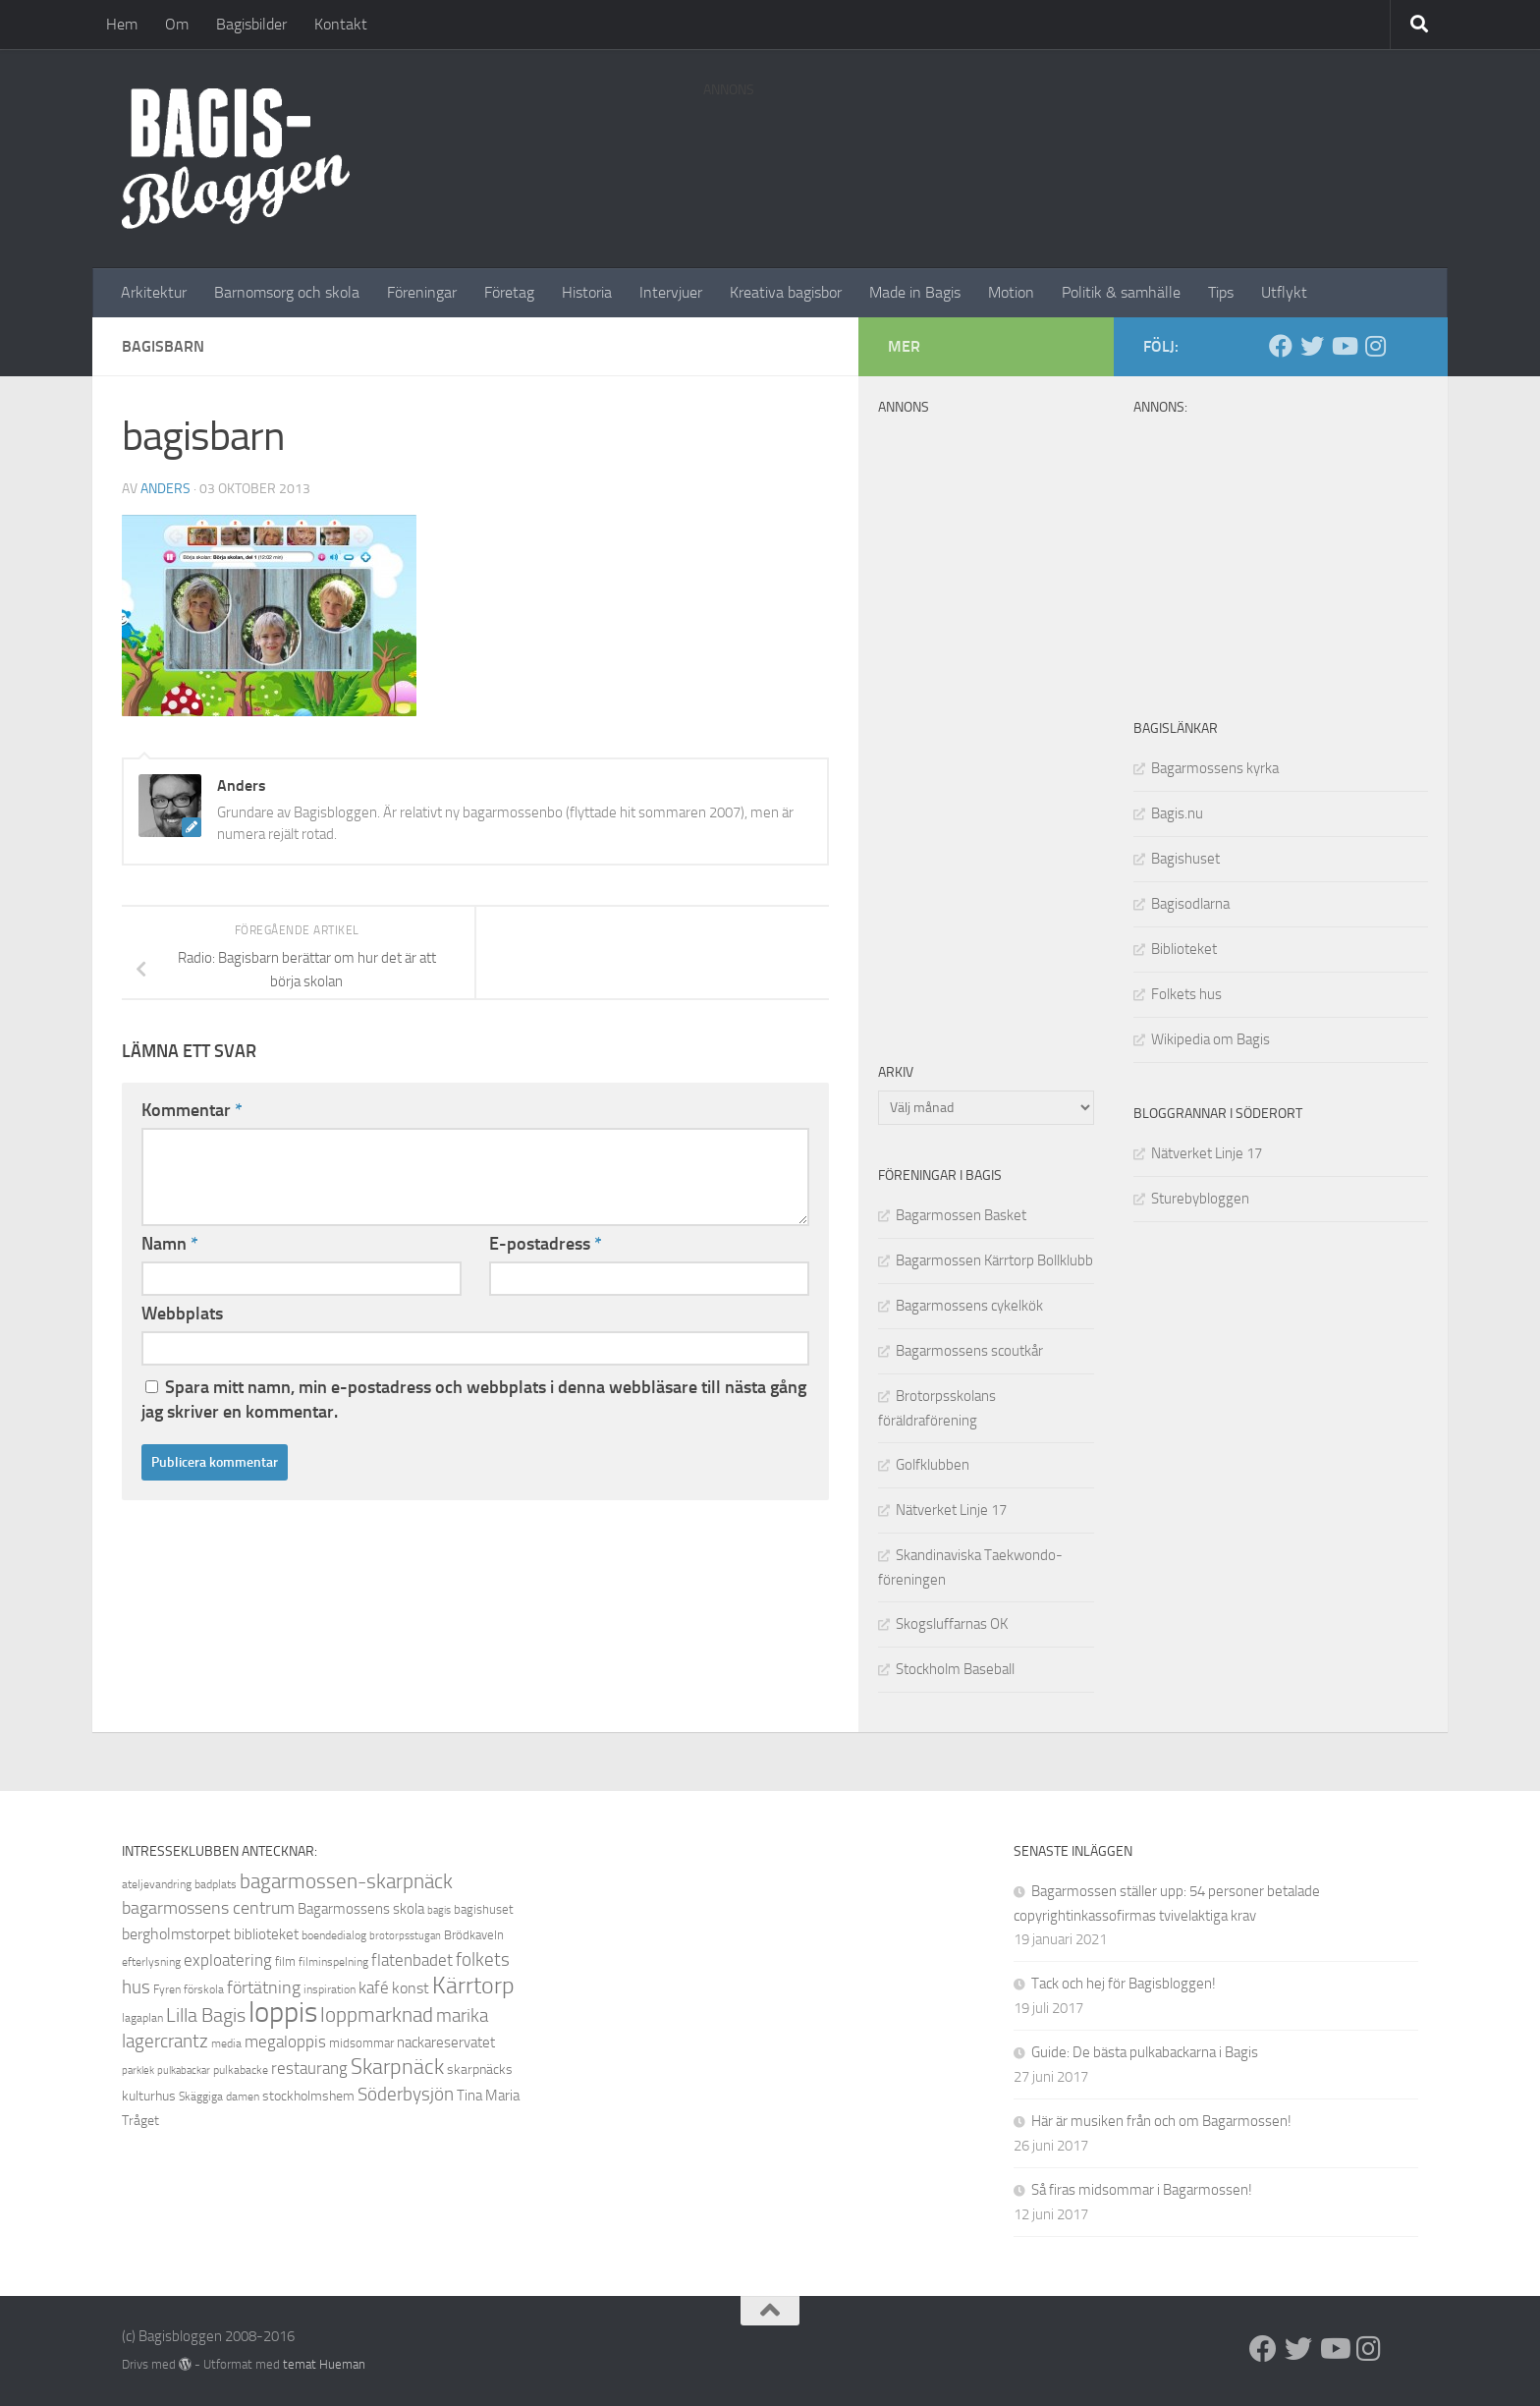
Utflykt (1284, 292)
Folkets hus (1186, 994)
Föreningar (422, 292)
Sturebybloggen (1200, 1198)
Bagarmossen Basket (961, 1215)
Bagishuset (1185, 858)
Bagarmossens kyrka (1215, 768)
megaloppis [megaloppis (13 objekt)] (285, 2041)
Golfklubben (932, 1465)
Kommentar (192, 1110)
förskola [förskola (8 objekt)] (204, 1989)
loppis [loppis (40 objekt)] (282, 2012)
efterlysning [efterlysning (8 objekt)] (151, 1962)
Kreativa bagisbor (786, 292)
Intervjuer (670, 292)
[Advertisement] (1060, 152)
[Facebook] (1280, 346)
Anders (165, 488)
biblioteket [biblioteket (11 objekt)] (266, 1934)
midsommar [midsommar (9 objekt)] (361, 2043)
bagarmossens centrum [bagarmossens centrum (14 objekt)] (208, 1908)
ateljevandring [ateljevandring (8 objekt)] (157, 1884)
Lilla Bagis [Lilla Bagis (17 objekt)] (206, 2015)
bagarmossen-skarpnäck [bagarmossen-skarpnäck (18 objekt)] (346, 1881)
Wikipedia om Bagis (1210, 1039)
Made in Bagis (915, 292)
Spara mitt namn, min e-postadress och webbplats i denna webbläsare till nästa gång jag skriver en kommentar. (473, 1399)
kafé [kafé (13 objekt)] (373, 1987)
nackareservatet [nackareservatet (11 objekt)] (446, 2042)
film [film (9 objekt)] (285, 1961)
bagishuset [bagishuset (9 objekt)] (484, 1909)
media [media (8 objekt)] (226, 2043)
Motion (1011, 292)
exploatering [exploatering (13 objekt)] (228, 1960)
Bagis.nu (1177, 813)
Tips (1221, 292)
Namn (169, 1244)
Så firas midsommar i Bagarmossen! (1141, 2190)
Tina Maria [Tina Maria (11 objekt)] (488, 2095)
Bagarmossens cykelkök (969, 1306)
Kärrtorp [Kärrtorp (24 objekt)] (473, 1985)
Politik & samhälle (1121, 292)
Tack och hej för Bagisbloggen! (1123, 1983)
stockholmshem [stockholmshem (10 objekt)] (308, 2096)
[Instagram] (1375, 346)
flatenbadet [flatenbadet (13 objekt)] (412, 1960)
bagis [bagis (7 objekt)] (439, 1910)
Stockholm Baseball (955, 1669)
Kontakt (340, 24)
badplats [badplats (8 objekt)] (215, 1884)
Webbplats (182, 1313)
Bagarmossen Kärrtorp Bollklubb (994, 1260)
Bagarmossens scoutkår (969, 1351)
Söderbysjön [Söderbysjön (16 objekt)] (406, 2094)
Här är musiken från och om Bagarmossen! (1161, 2121)
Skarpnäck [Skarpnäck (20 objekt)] (397, 2067)
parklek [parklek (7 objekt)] (138, 2070)
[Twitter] (1312, 346)
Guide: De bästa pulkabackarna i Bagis (1144, 2052)
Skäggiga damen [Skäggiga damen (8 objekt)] (219, 2096)
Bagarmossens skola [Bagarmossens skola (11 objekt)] (361, 1909)
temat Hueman (324, 2364)
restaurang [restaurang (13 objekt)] (309, 2068)
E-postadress (545, 1244)
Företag (509, 292)
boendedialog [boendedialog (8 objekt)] (334, 1935)
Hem (122, 24)
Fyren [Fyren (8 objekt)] (167, 1989)
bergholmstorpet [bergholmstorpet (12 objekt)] (176, 1934)
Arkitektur (154, 292)
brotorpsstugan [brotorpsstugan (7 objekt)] (405, 1936)
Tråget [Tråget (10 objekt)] (140, 2120)
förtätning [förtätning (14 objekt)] (264, 1987)
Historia (587, 292)
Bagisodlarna (1190, 904)
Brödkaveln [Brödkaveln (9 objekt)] (474, 1935)
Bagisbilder (251, 24)
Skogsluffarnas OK (952, 1624)
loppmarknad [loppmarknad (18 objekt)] (376, 2015)
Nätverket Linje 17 (1206, 1153)
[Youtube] (1343, 346)
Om (177, 24)
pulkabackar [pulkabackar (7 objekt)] (183, 2070)
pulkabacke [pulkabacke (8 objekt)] (240, 2070)
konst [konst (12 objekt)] (410, 1988)
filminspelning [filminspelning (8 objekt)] (333, 1962)
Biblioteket (1184, 949)
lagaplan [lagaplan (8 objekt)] (142, 2018)
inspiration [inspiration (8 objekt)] (329, 1989)
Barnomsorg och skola (286, 292)
